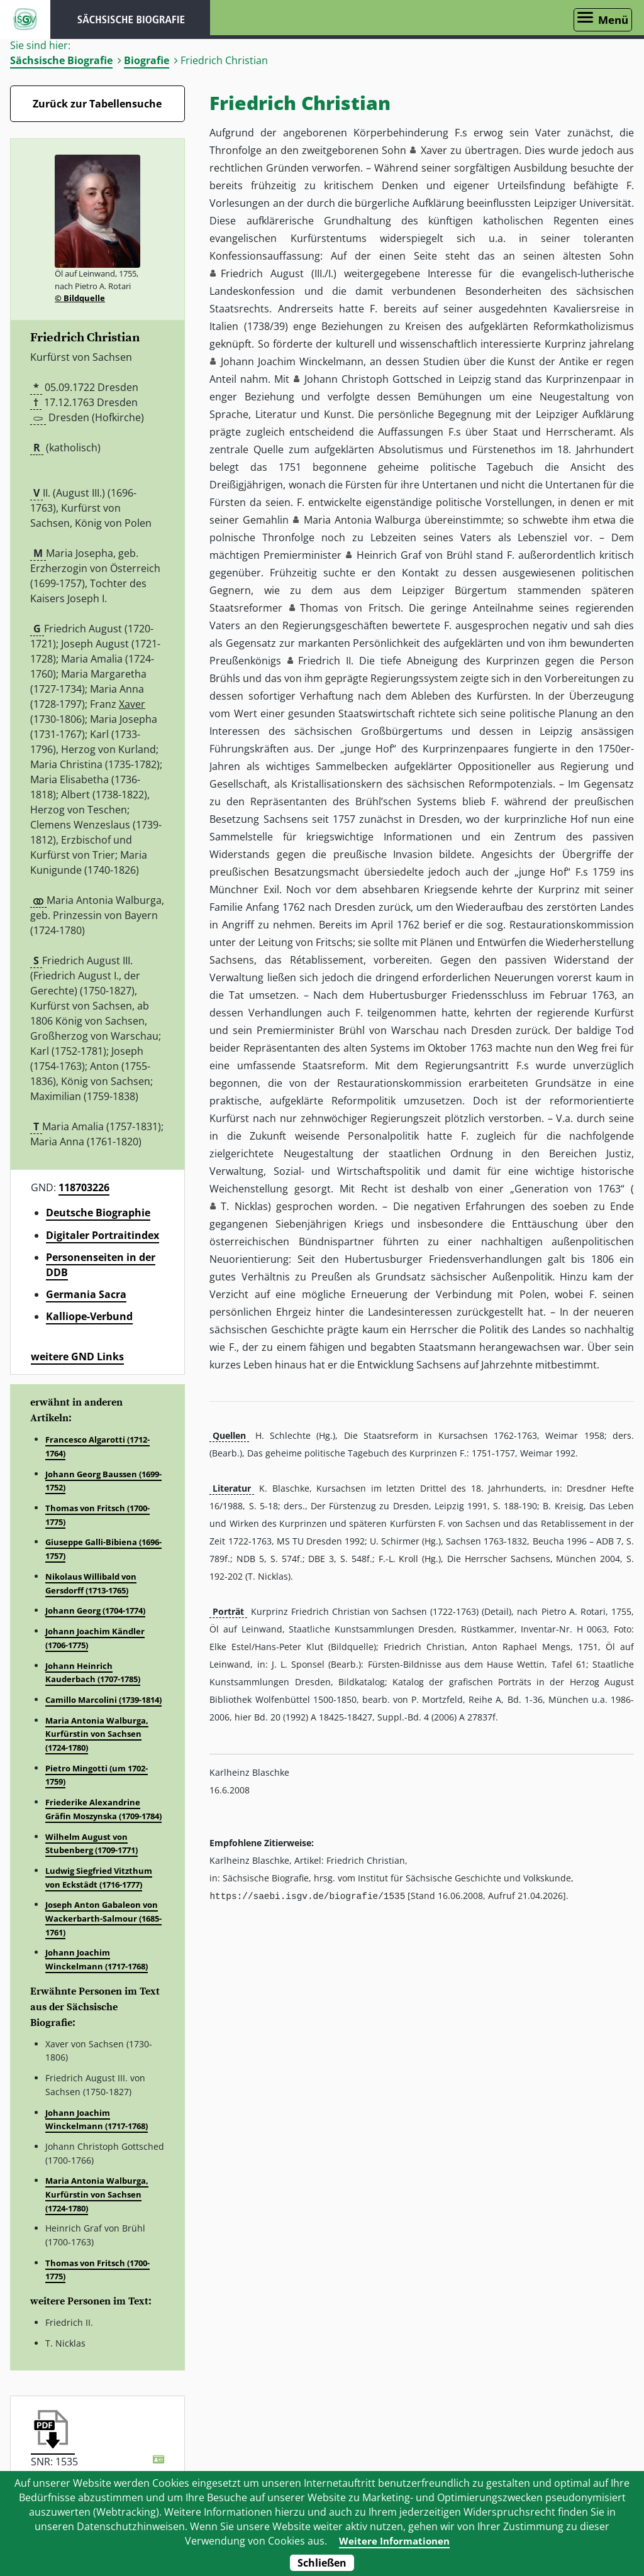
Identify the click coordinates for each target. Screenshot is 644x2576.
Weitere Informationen (394, 2541)
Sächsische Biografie (61, 60)
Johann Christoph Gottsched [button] (373, 379)
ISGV (25, 19)
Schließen (322, 2563)
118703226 (83, 1187)
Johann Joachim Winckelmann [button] (292, 361)
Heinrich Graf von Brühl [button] (414, 555)
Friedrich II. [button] (325, 661)
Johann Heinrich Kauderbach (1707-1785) (92, 1672)
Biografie (146, 60)
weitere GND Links (77, 1356)
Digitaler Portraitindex (102, 1235)
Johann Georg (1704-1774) (95, 1610)
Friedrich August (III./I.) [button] (278, 273)
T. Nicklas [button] (244, 1206)
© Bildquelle (80, 298)
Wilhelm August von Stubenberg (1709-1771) (91, 1843)
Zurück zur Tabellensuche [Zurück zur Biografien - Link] (97, 104)
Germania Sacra (86, 1294)
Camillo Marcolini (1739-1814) (103, 1699)
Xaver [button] (434, 150)
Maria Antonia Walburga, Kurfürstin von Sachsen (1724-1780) (96, 1734)
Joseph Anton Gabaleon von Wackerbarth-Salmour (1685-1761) (103, 1918)
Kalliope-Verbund (89, 1316)
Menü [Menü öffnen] (613, 20)
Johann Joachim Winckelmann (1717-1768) (96, 1959)
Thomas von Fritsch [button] (350, 608)
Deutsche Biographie (98, 1212)
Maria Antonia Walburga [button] (362, 520)
